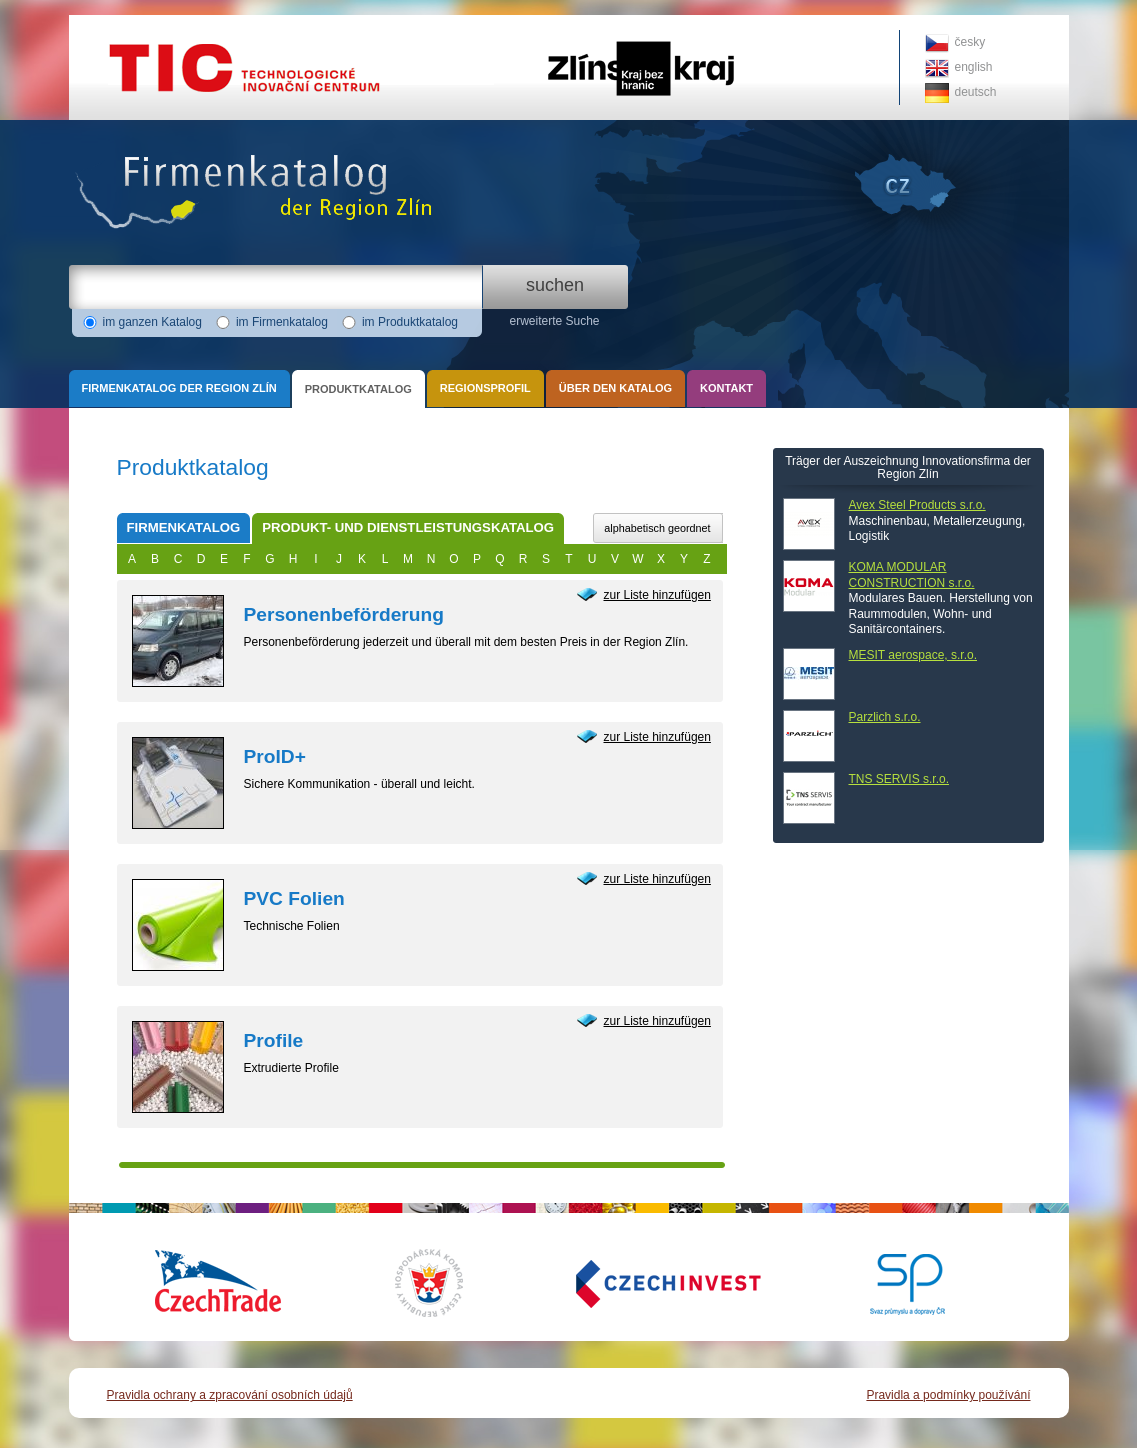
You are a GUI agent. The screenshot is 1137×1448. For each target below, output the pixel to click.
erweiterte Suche (554, 321)
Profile (274, 1040)
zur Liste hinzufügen (657, 595)
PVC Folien (294, 898)
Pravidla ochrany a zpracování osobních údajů (230, 1395)
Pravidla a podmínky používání (948, 1395)
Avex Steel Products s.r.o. (917, 505)
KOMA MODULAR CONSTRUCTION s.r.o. (912, 575)
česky (970, 42)
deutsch (976, 92)
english (974, 67)
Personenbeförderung (344, 614)
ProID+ (275, 756)
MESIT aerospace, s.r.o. (913, 655)
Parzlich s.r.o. (885, 717)
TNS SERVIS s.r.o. (899, 779)
